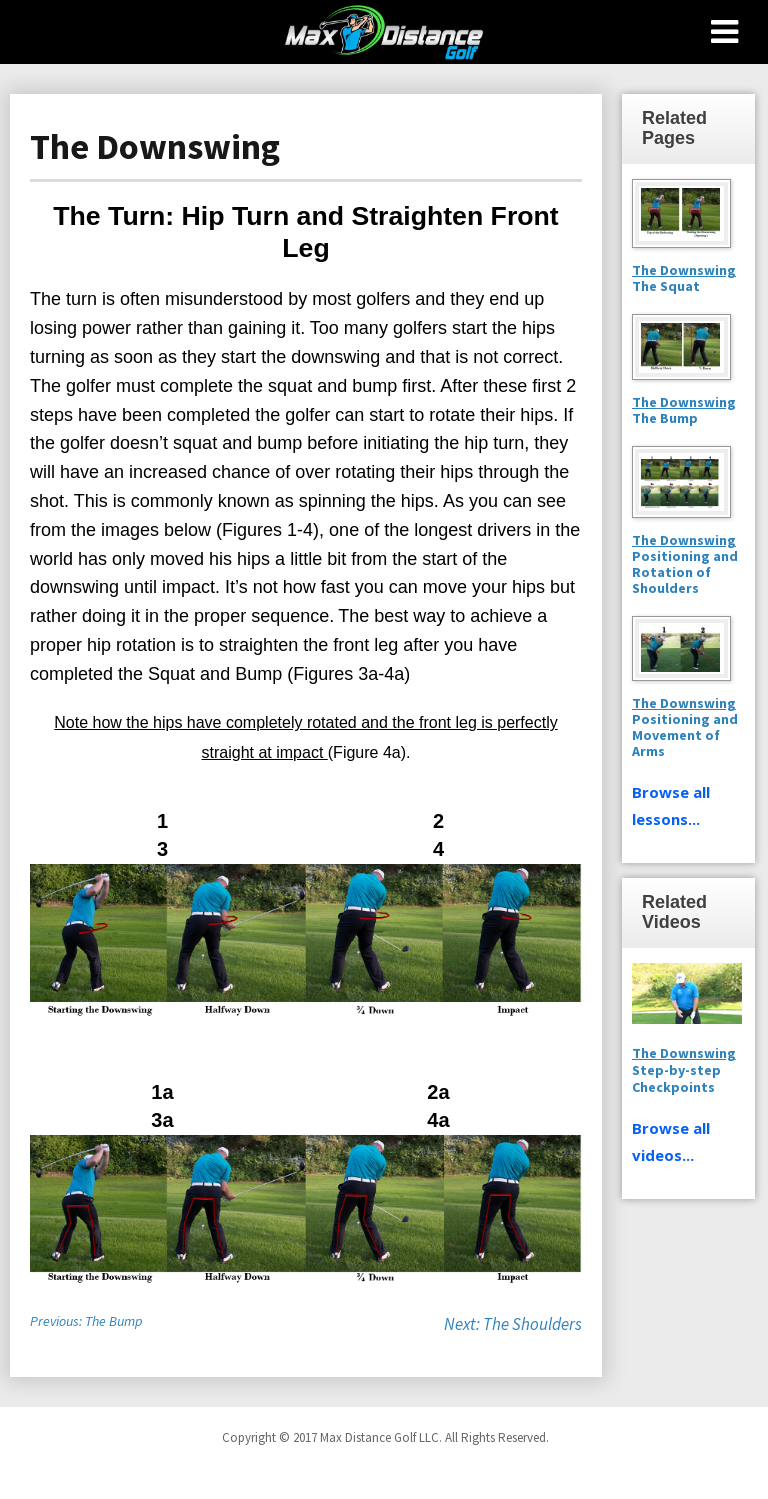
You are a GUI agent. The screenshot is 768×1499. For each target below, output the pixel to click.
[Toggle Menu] (724, 32)
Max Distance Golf (384, 32)
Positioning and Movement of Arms (685, 727)
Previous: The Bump (86, 1321)
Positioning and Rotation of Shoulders (685, 564)
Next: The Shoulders (513, 1324)
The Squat (666, 286)
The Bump (665, 418)
